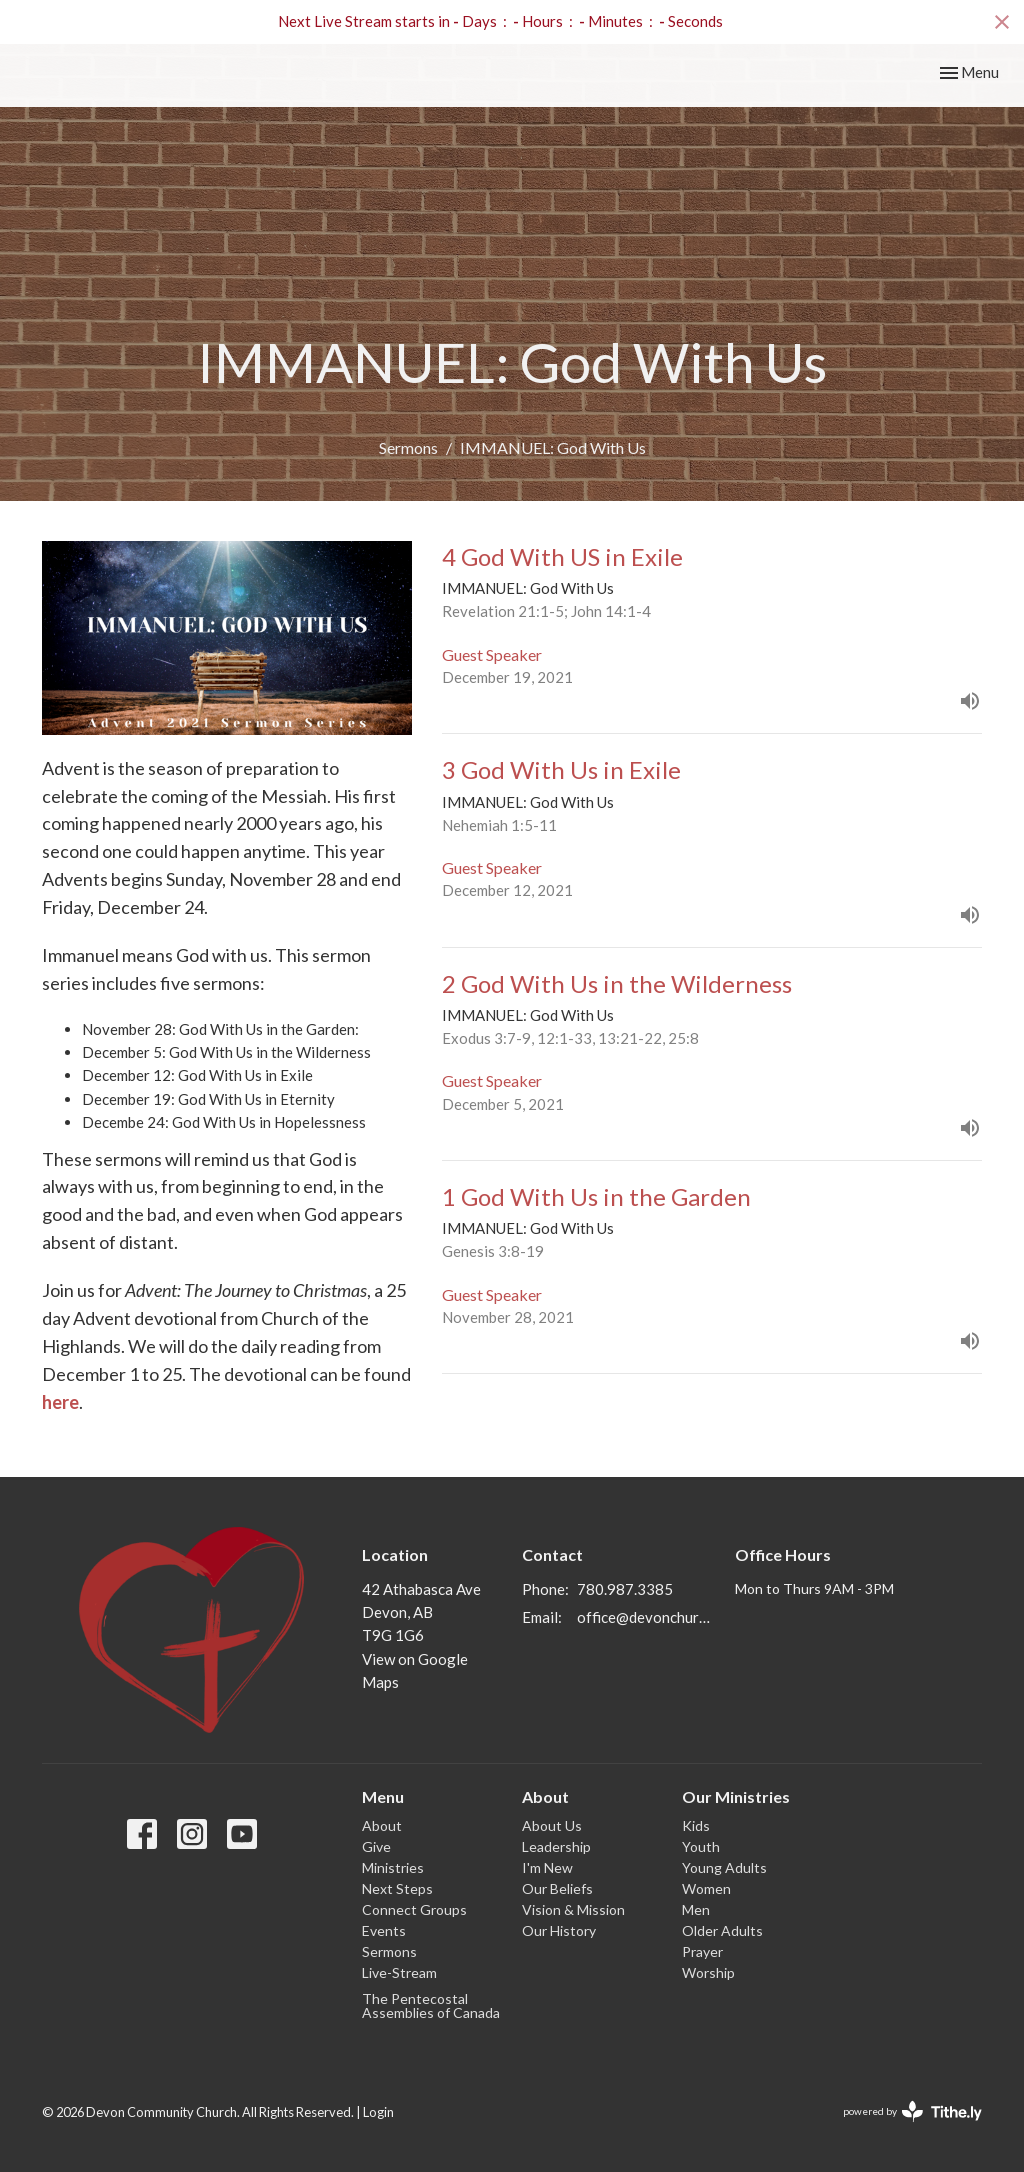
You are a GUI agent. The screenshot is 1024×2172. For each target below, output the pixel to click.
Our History (559, 1930)
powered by (912, 2111)
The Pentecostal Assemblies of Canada (431, 2005)
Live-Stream (399, 1972)
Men (696, 1909)
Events (384, 1930)
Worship (708, 1972)
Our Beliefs (557, 1888)
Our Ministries (736, 1796)
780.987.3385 (625, 1589)
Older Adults (722, 1930)
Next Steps (397, 1888)
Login (378, 2112)
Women (706, 1888)
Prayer (702, 1951)
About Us (552, 1825)
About (382, 1825)
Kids (696, 1825)
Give (376, 1846)
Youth (701, 1846)
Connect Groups (414, 1909)
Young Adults (724, 1867)
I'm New (547, 1867)
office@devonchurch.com (646, 1617)
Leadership (556, 1846)
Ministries (393, 1867)
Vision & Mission (573, 1909)
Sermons (408, 447)
